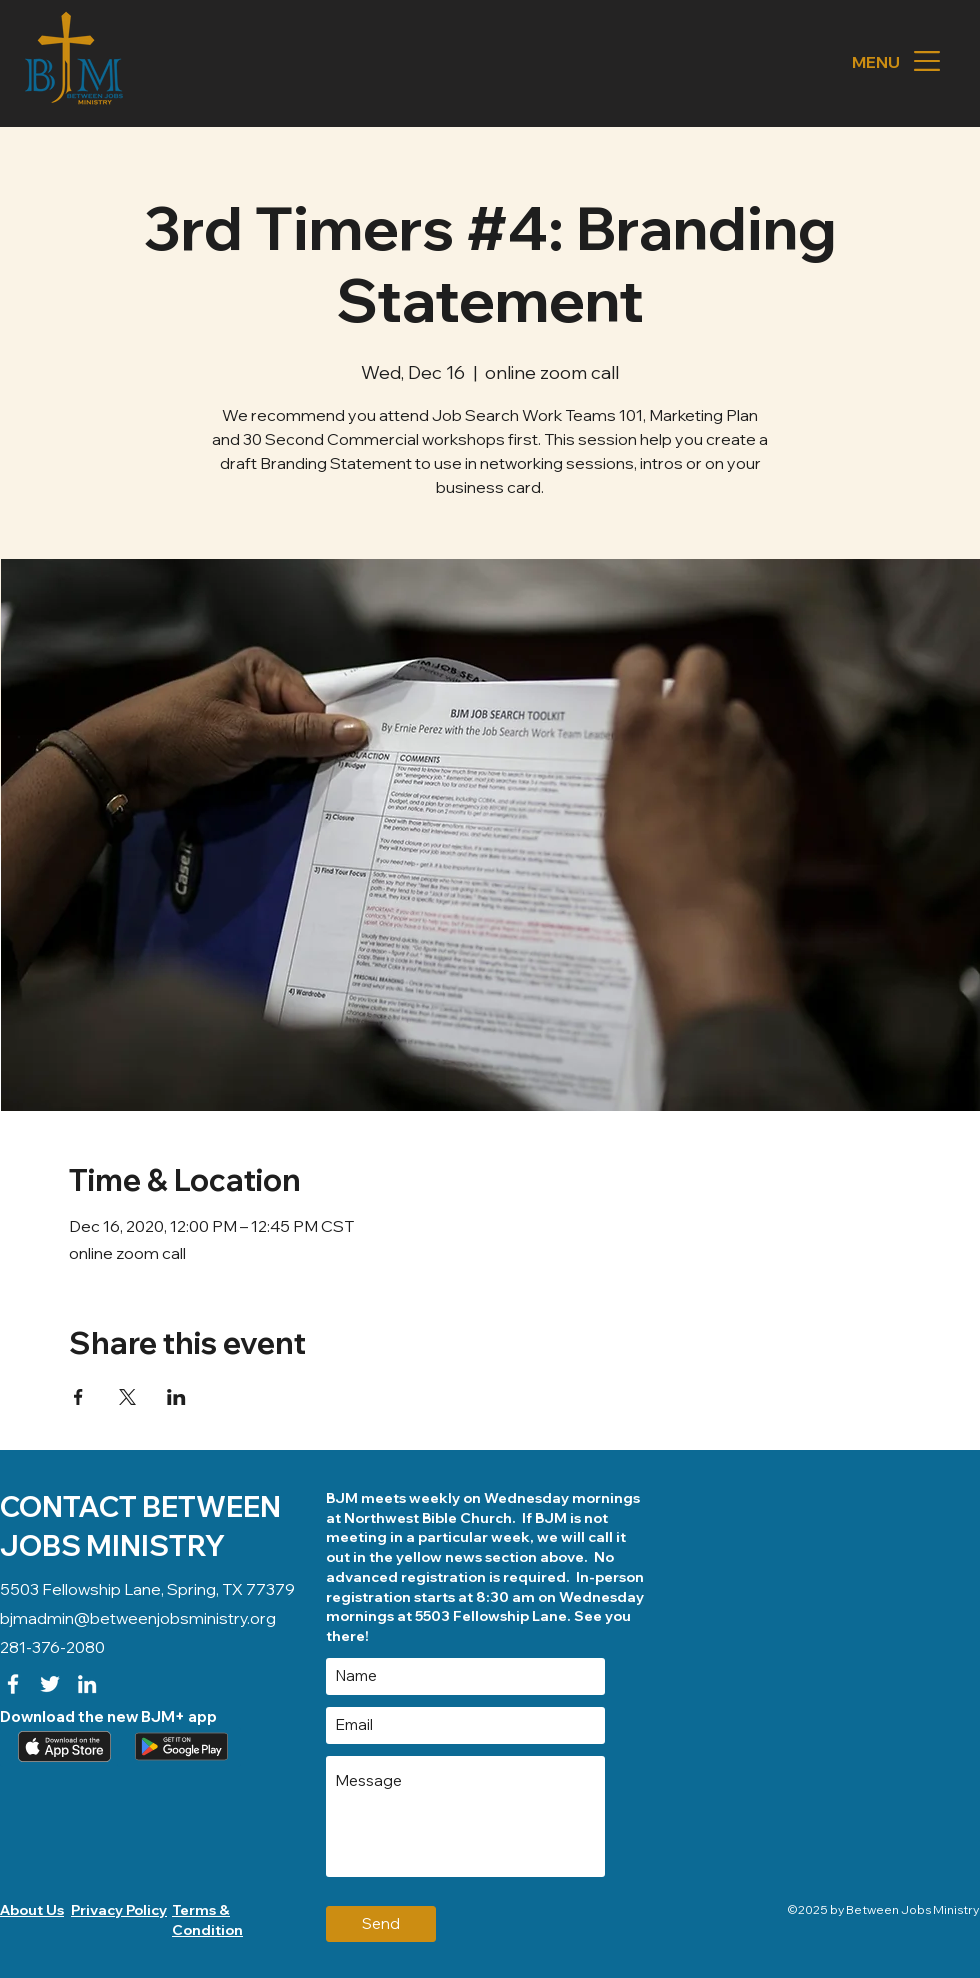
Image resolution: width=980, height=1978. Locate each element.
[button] (927, 61)
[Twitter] (50, 1684)
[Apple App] (62, 1747)
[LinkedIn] (87, 1684)
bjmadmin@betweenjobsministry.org (138, 1618)
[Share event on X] (127, 1397)
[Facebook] (13, 1684)
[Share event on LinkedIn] (176, 1397)
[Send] (381, 1924)
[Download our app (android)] (179, 1747)
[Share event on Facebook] (78, 1397)
